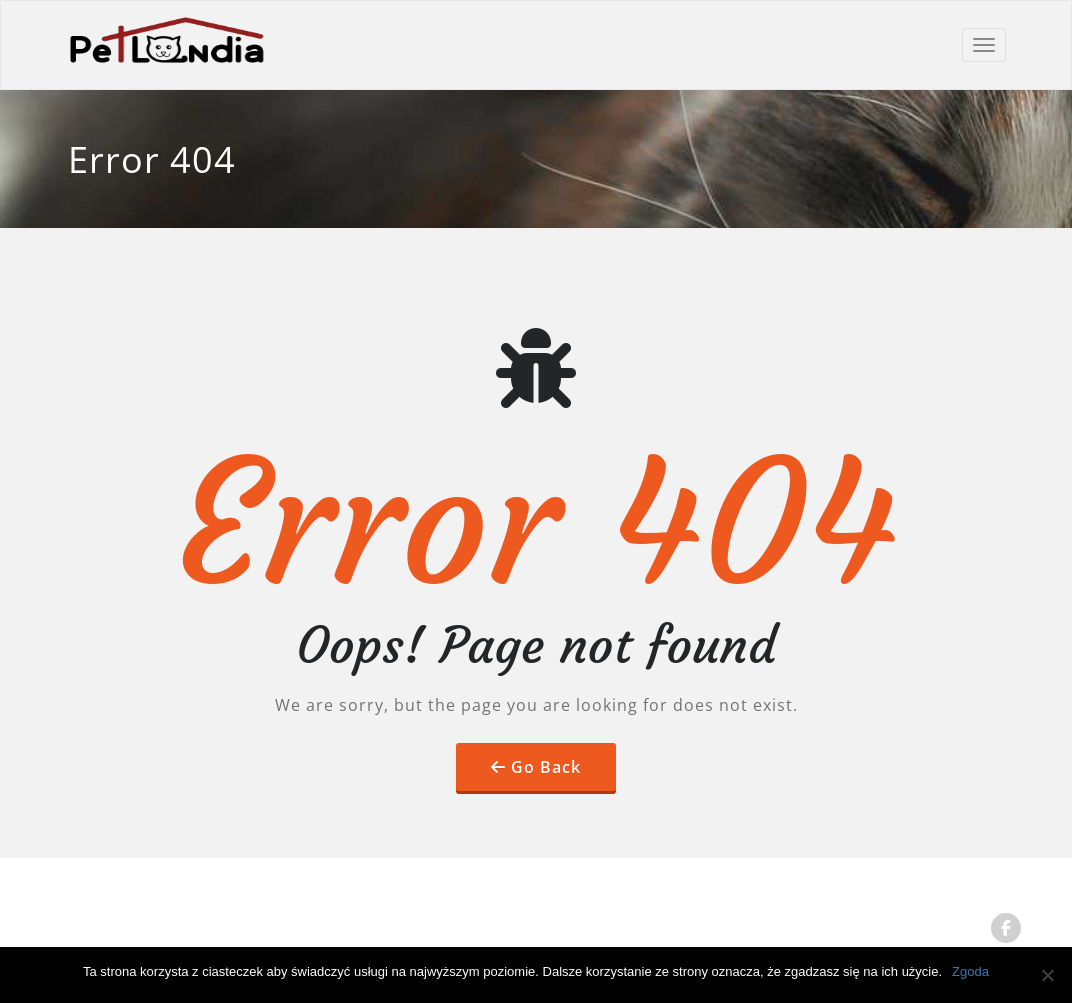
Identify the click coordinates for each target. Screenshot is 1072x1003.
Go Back (546, 767)
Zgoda (970, 971)
